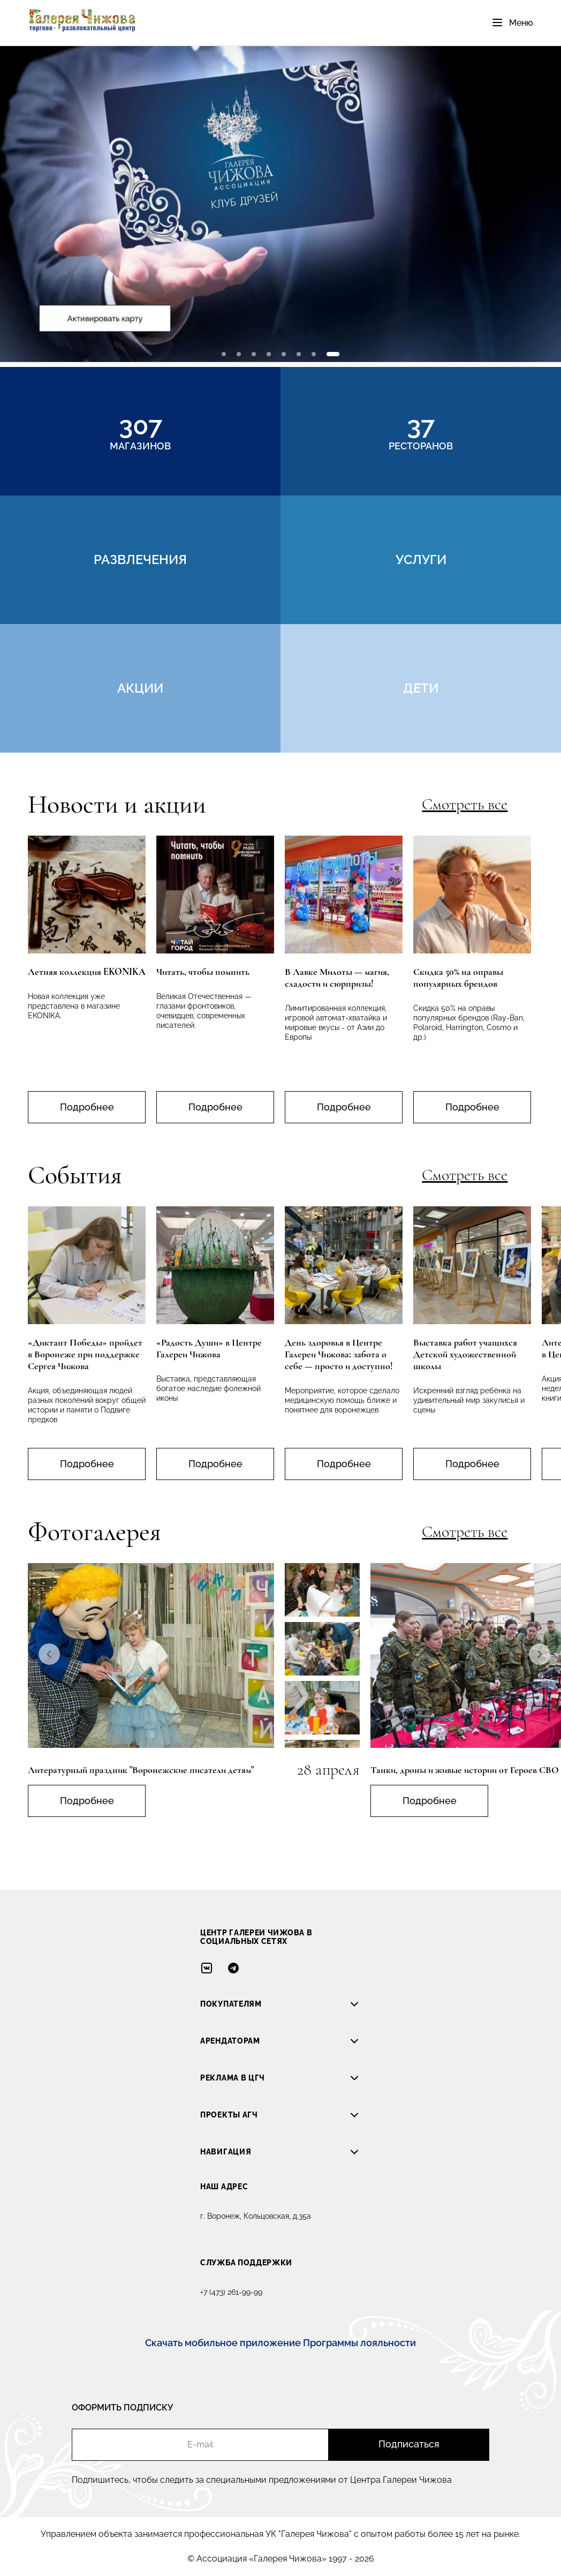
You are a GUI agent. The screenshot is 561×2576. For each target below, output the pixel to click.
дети (420, 688)
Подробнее (87, 1107)
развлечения (140, 559)
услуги (421, 559)
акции (140, 688)
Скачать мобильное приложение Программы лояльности (280, 2342)
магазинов (140, 431)
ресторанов (421, 431)
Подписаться (408, 2444)
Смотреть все (464, 804)
